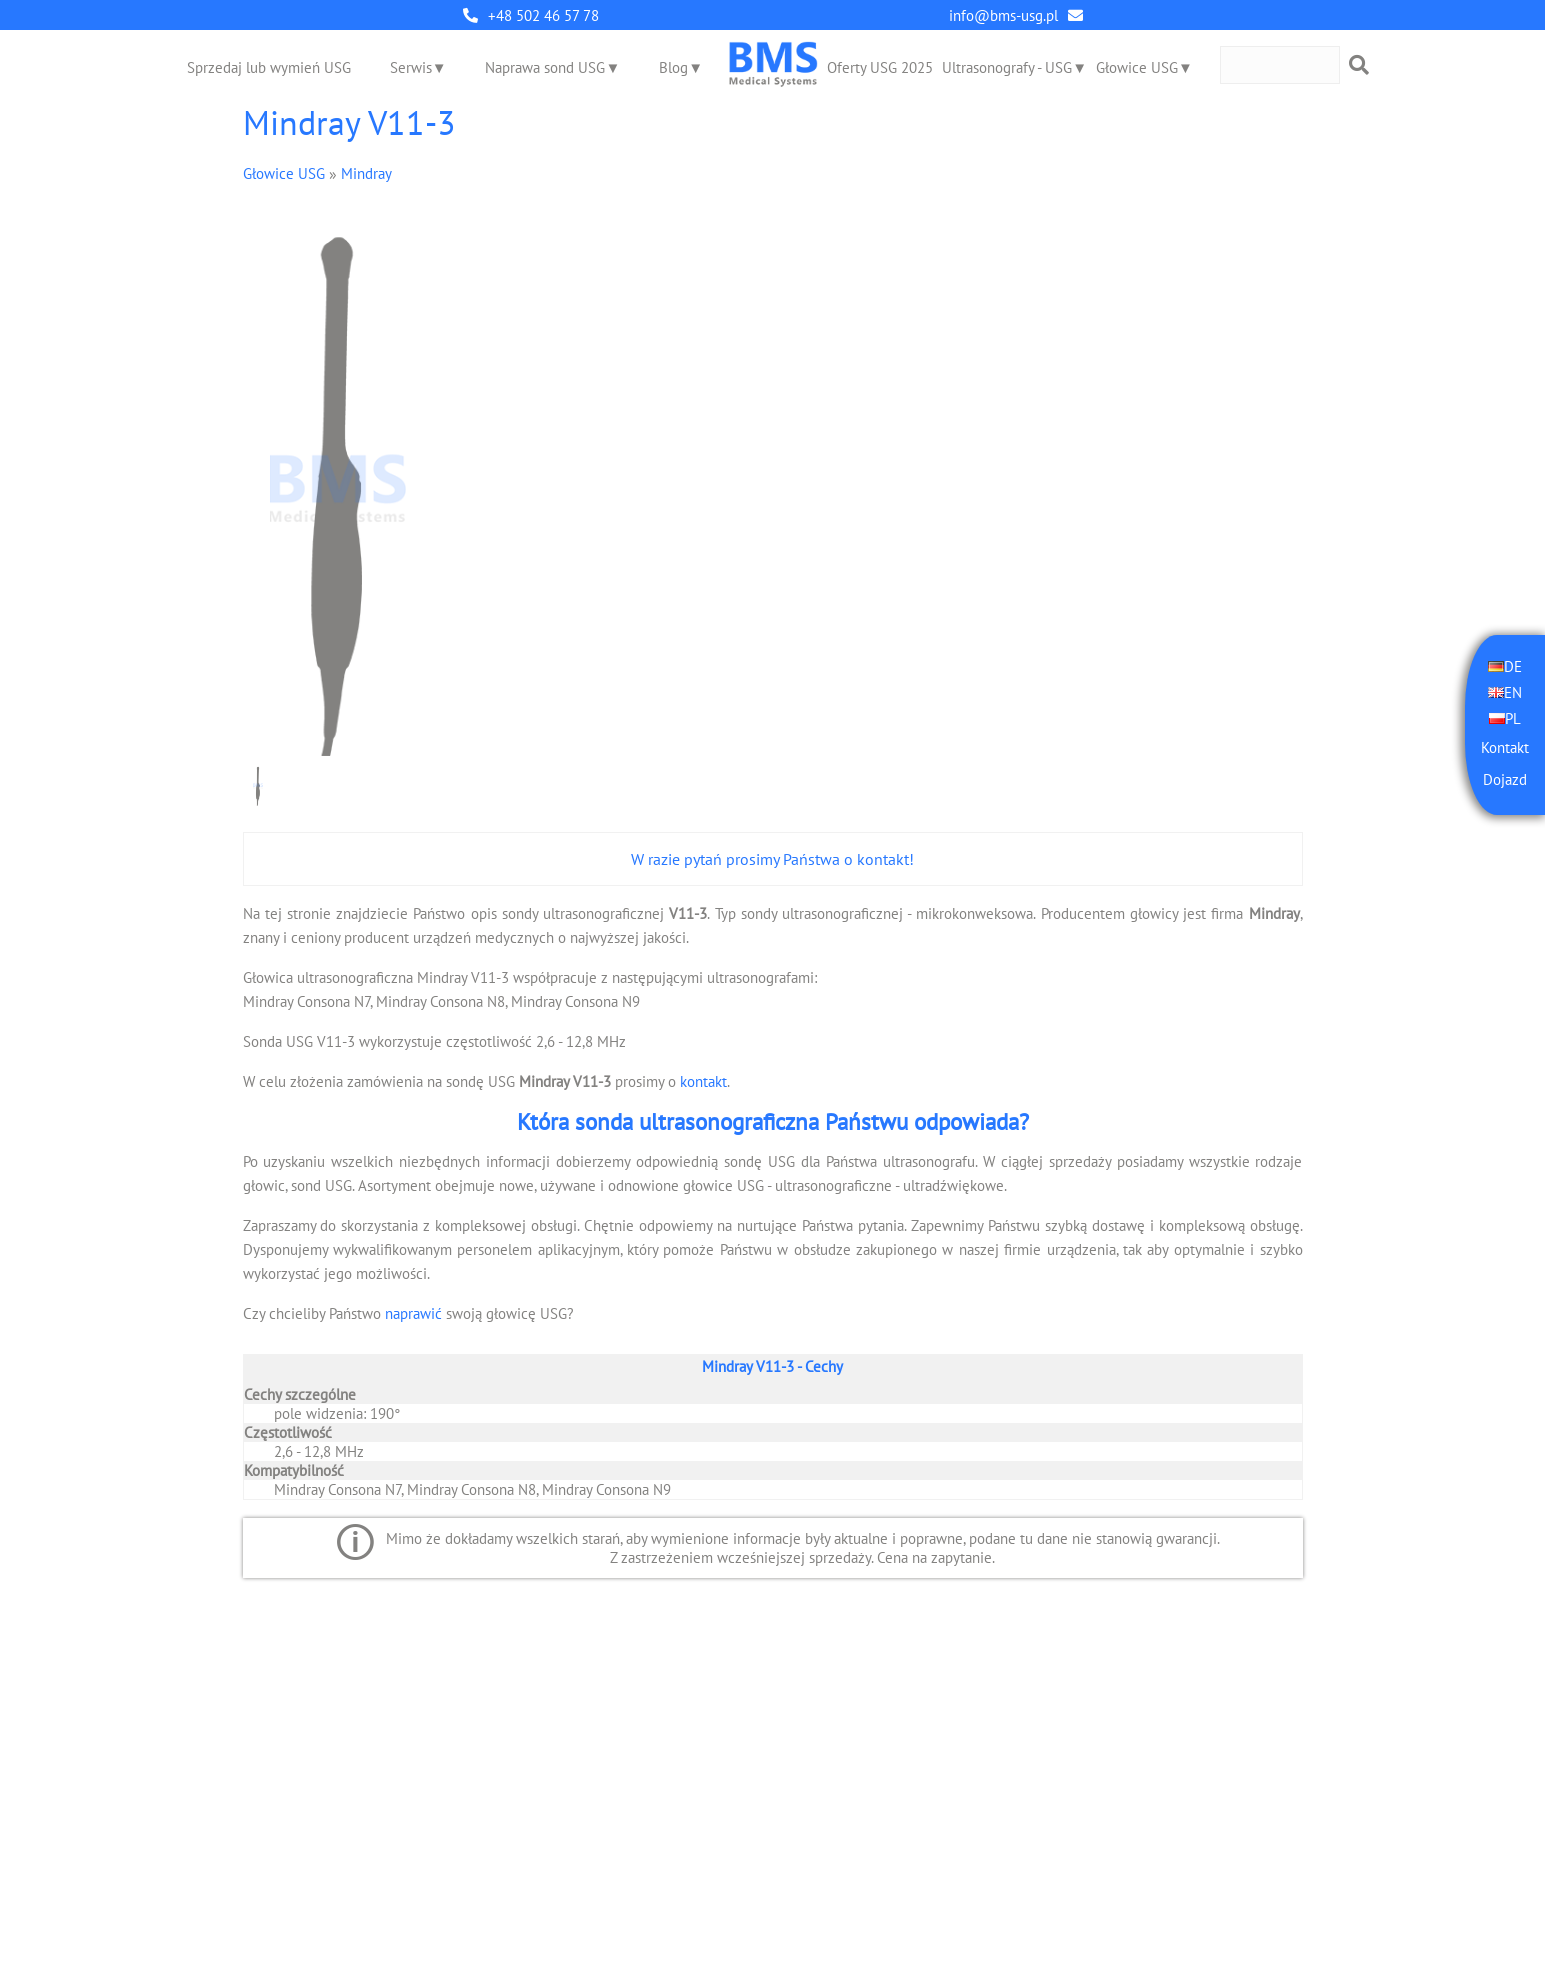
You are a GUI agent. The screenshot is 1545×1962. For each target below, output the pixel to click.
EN (1513, 692)
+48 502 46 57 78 (543, 15)
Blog (673, 67)
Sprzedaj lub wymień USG (269, 67)
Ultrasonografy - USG (1007, 67)
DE (1513, 666)
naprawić (413, 1313)
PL (1513, 718)
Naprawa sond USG (545, 67)
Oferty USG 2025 (880, 67)
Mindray (366, 173)
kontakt (703, 1081)
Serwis (411, 67)
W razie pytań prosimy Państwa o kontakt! (772, 859)
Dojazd (1505, 779)
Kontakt (1505, 747)
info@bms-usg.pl (1003, 15)
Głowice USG (1137, 67)
